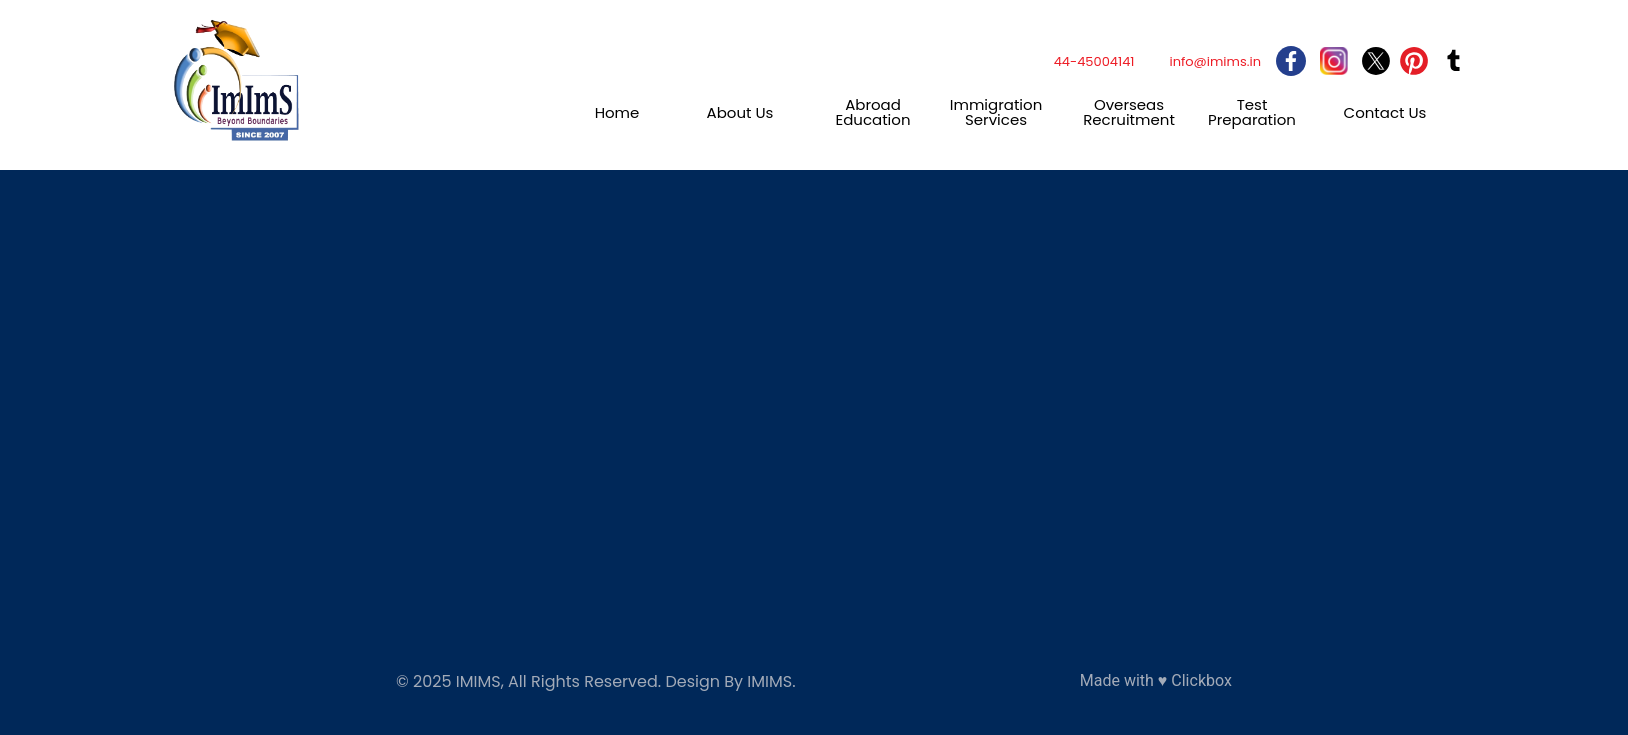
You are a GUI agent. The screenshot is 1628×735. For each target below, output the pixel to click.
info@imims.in (1216, 61)
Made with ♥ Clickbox (1156, 680)
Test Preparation (1252, 112)
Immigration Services (996, 112)
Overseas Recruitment (1129, 112)
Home (617, 112)
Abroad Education (872, 112)
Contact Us (1385, 112)
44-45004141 (1094, 61)
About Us (740, 112)
